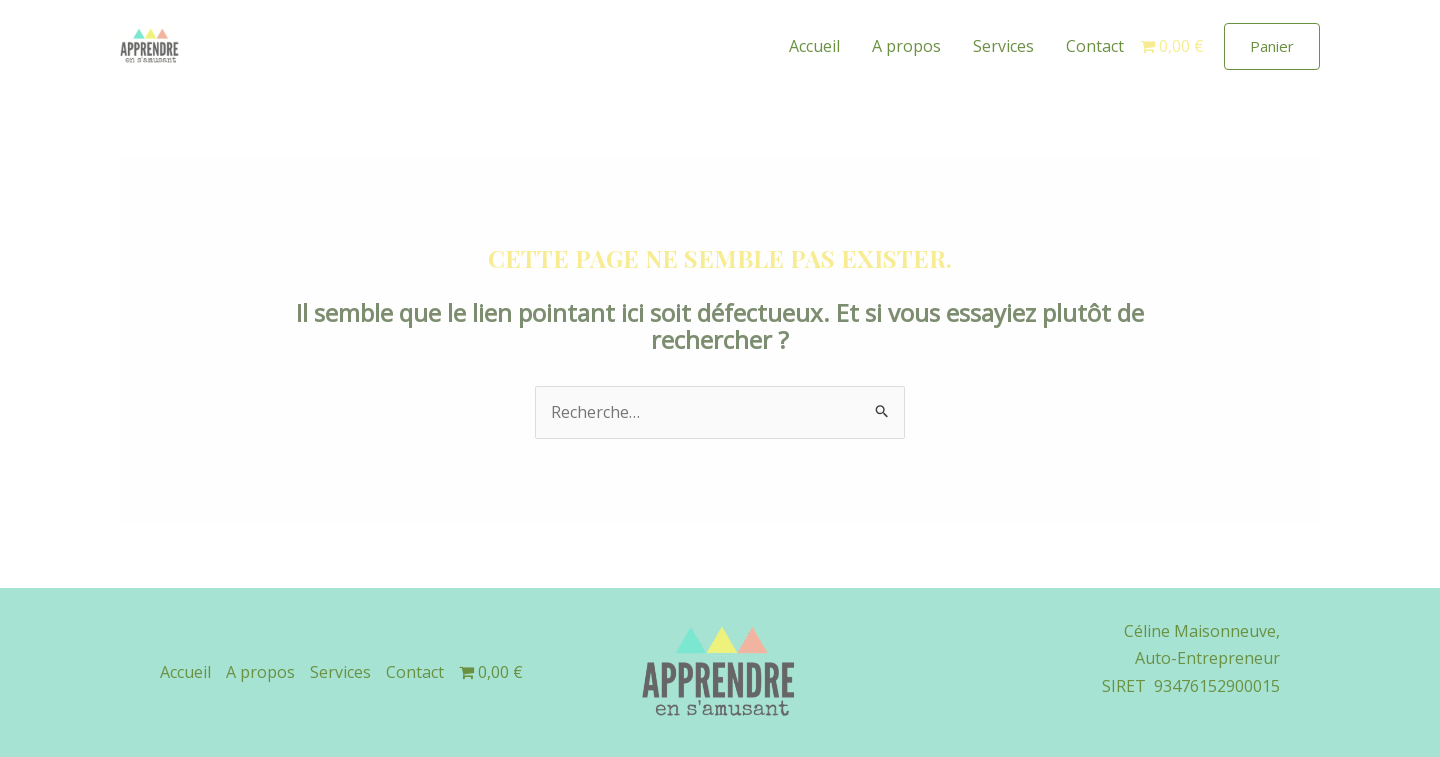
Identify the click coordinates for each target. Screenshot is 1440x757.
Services (1003, 46)
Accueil (814, 46)
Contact (1095, 46)
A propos (906, 46)
